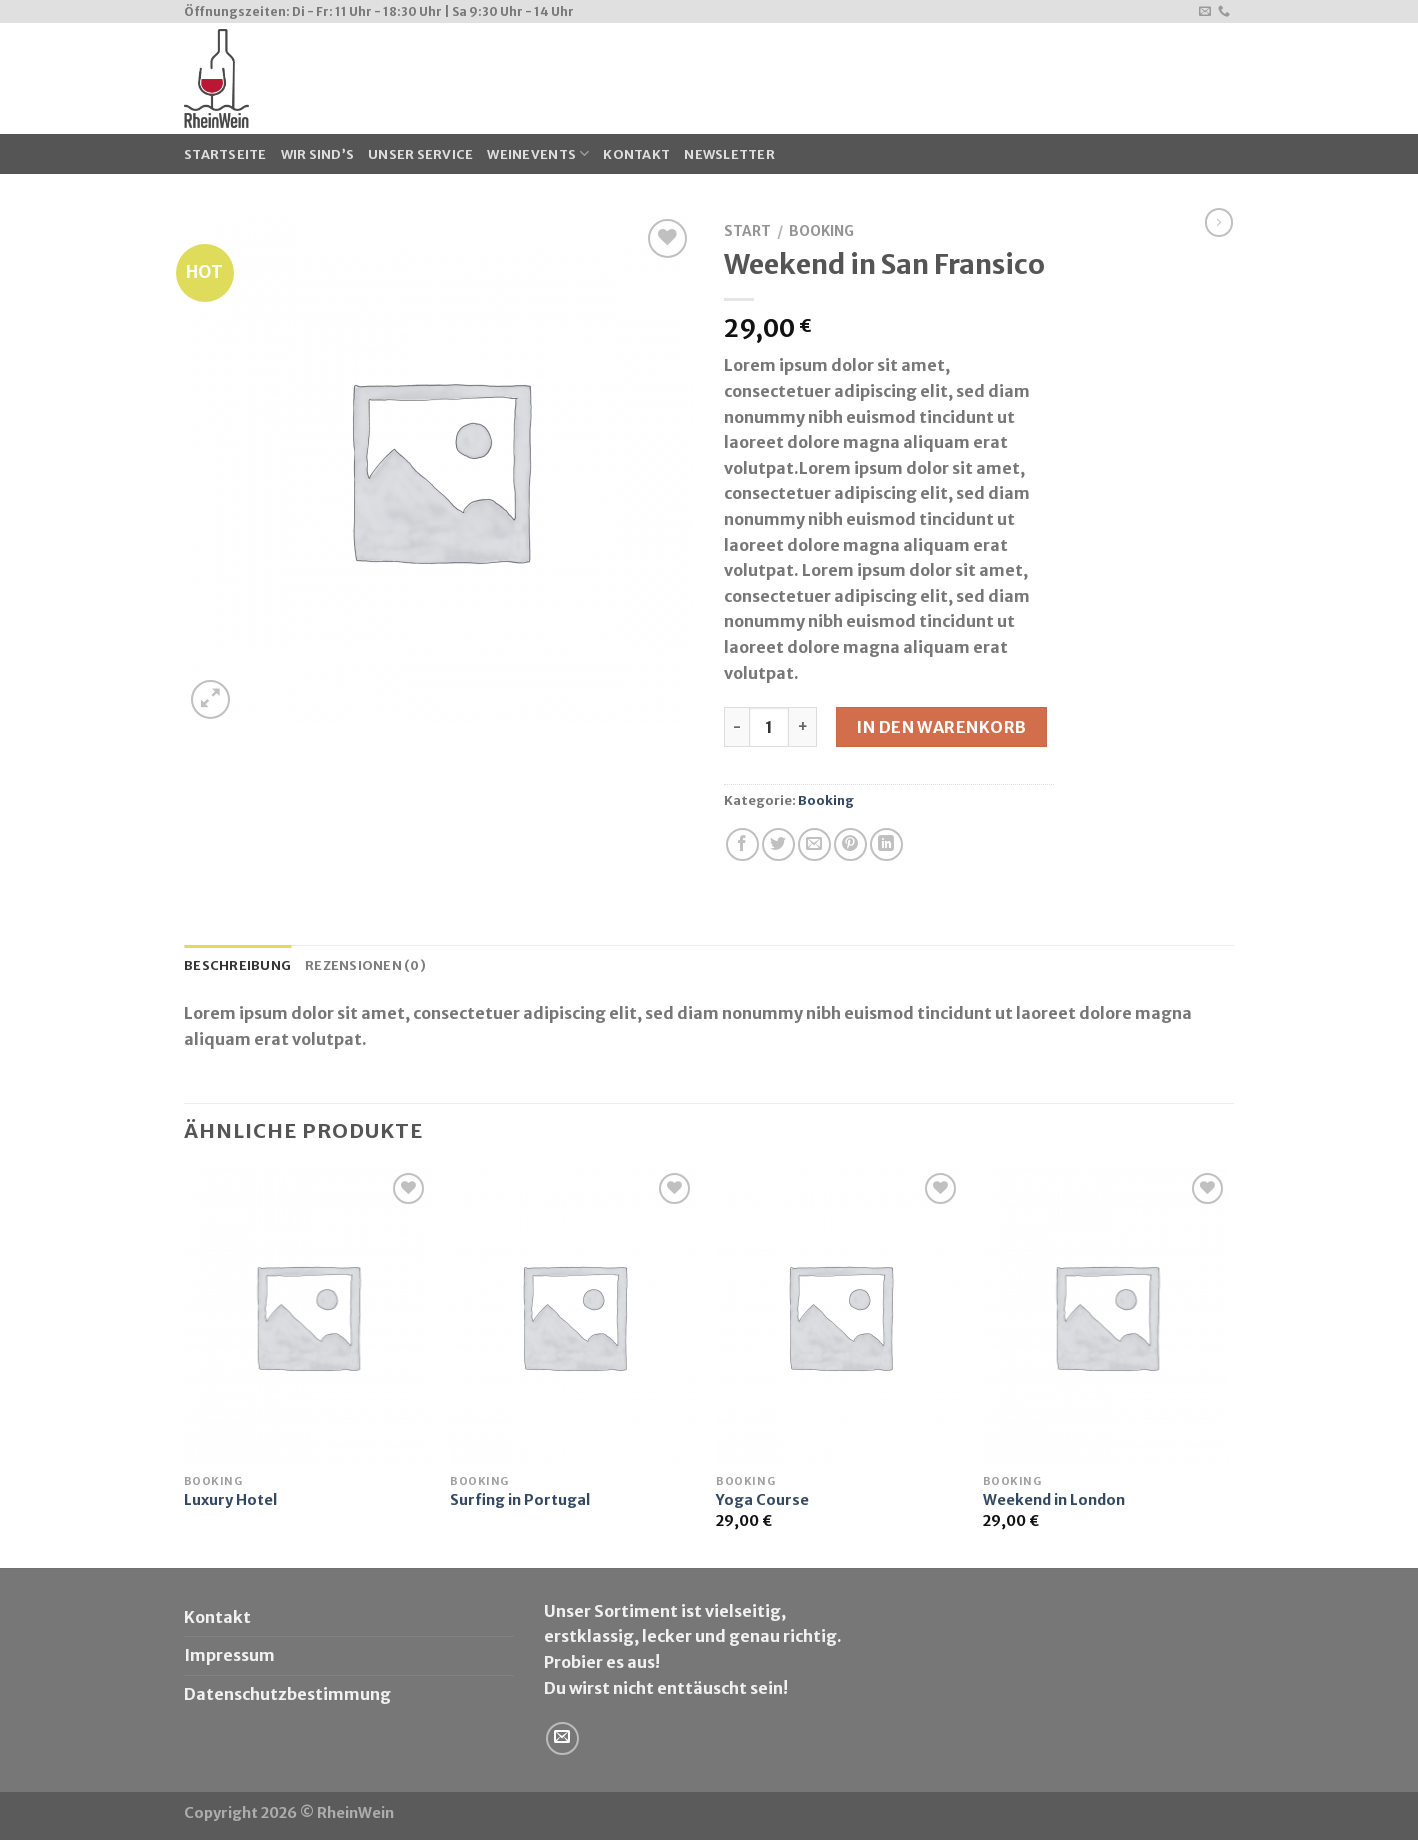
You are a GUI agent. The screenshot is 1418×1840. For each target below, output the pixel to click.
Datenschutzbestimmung (287, 1694)
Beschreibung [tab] (237, 965)
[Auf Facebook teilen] (742, 844)
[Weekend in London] (1106, 1316)
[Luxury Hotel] (307, 1316)
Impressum (229, 1655)
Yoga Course (762, 1500)
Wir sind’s (318, 154)
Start (747, 231)
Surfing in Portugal (520, 1500)
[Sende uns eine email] (1205, 12)
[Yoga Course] (839, 1316)
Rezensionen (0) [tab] (365, 965)
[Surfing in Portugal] (573, 1316)
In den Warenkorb (941, 727)
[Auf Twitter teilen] (778, 844)
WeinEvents (538, 153)
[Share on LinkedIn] (886, 844)
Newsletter (729, 154)
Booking (821, 231)
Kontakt (636, 154)
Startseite (225, 154)
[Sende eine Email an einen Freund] (814, 844)
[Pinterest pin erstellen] (850, 844)
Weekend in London (1054, 1500)
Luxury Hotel (230, 1500)
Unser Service (420, 154)
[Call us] (1224, 12)
